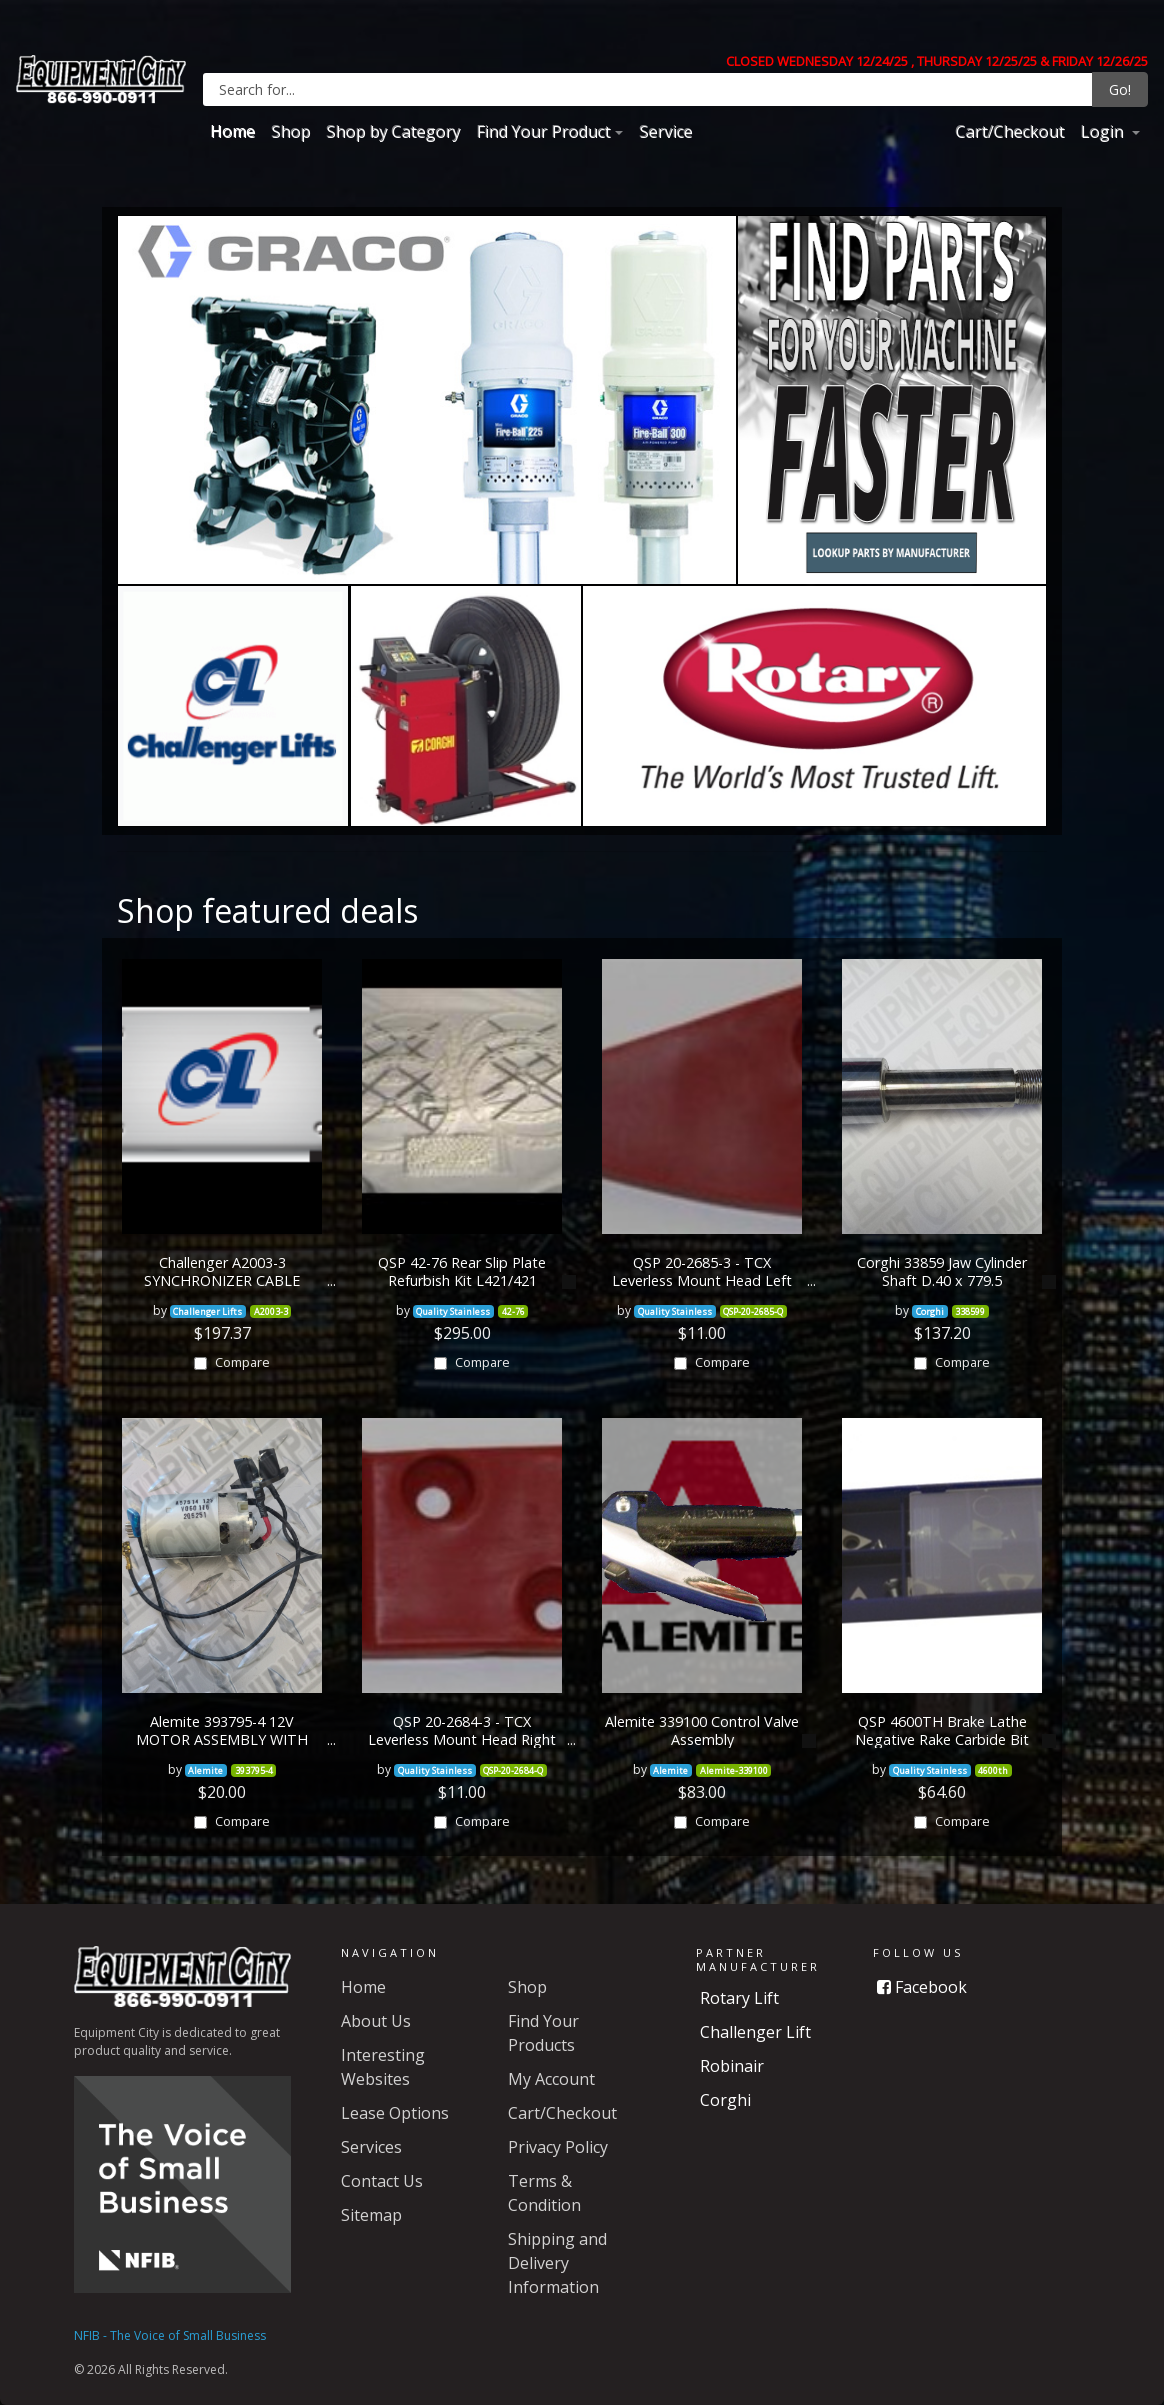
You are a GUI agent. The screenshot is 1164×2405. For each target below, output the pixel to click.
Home (232, 131)
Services (371, 2147)
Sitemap (371, 2215)
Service (665, 131)
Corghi (725, 2100)
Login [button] (1103, 131)
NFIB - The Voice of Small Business (170, 2335)
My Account (551, 2079)
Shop (290, 131)
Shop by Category (393, 131)
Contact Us (382, 2181)
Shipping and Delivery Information (557, 2263)
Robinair (732, 2066)
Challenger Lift (755, 2032)
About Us (376, 2021)
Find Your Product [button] (543, 131)
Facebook (922, 1987)
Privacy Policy (558, 2147)
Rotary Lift (739, 1998)
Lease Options (395, 2113)
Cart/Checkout (1009, 131)
